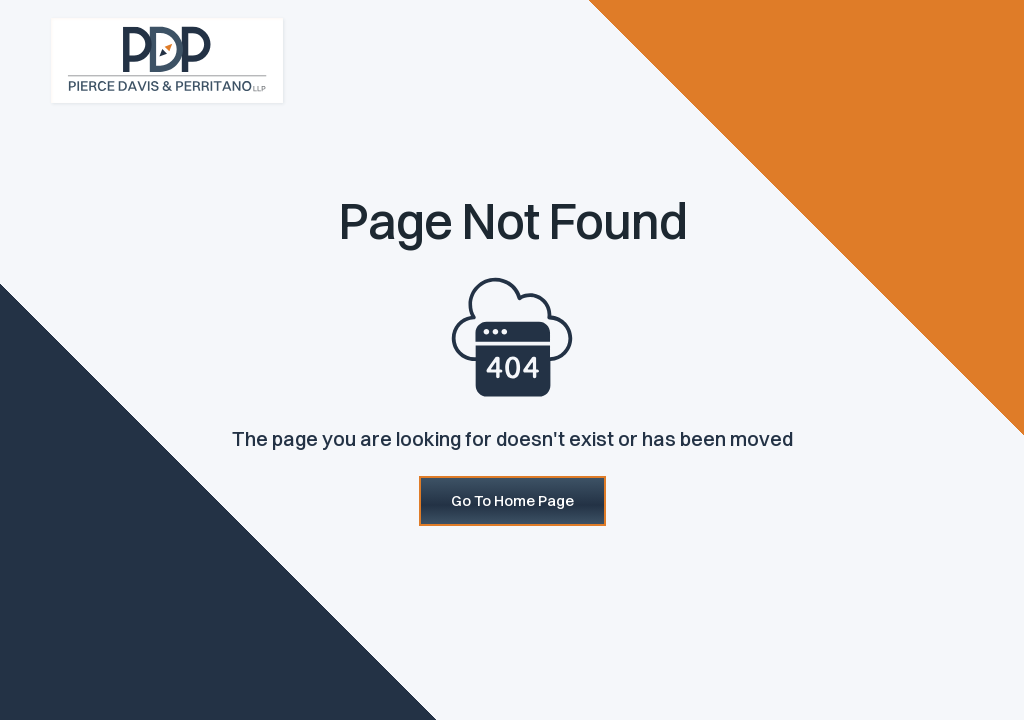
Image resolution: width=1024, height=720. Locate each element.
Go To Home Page (512, 500)
